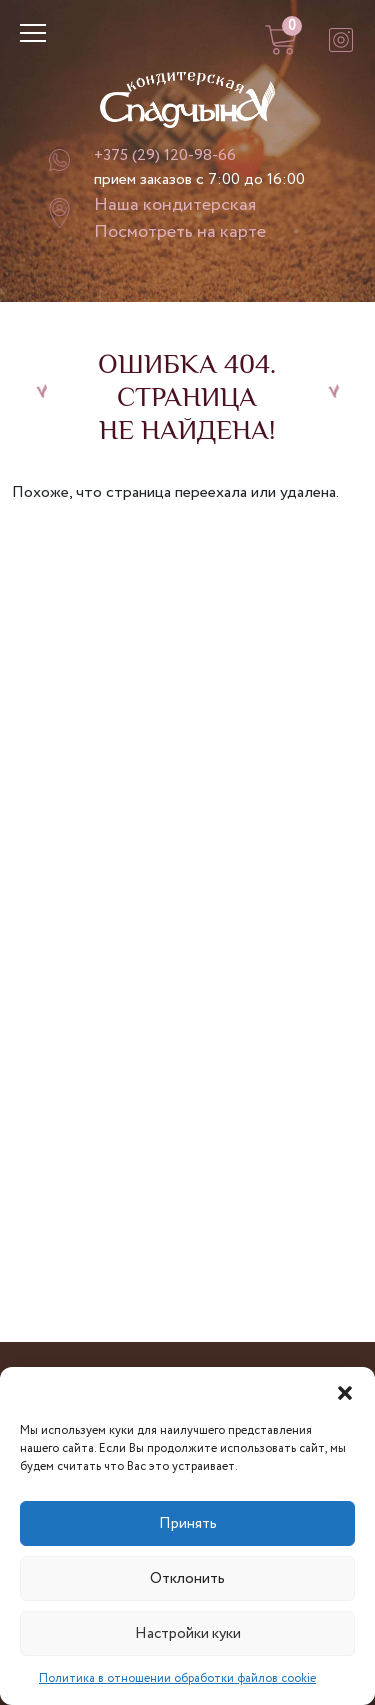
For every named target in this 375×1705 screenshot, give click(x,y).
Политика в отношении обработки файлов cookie (177, 1678)
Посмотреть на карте (180, 232)
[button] (345, 1392)
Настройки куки (188, 1634)
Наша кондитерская (175, 205)
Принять (188, 1524)
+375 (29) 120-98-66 (165, 155)
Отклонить (187, 1579)
